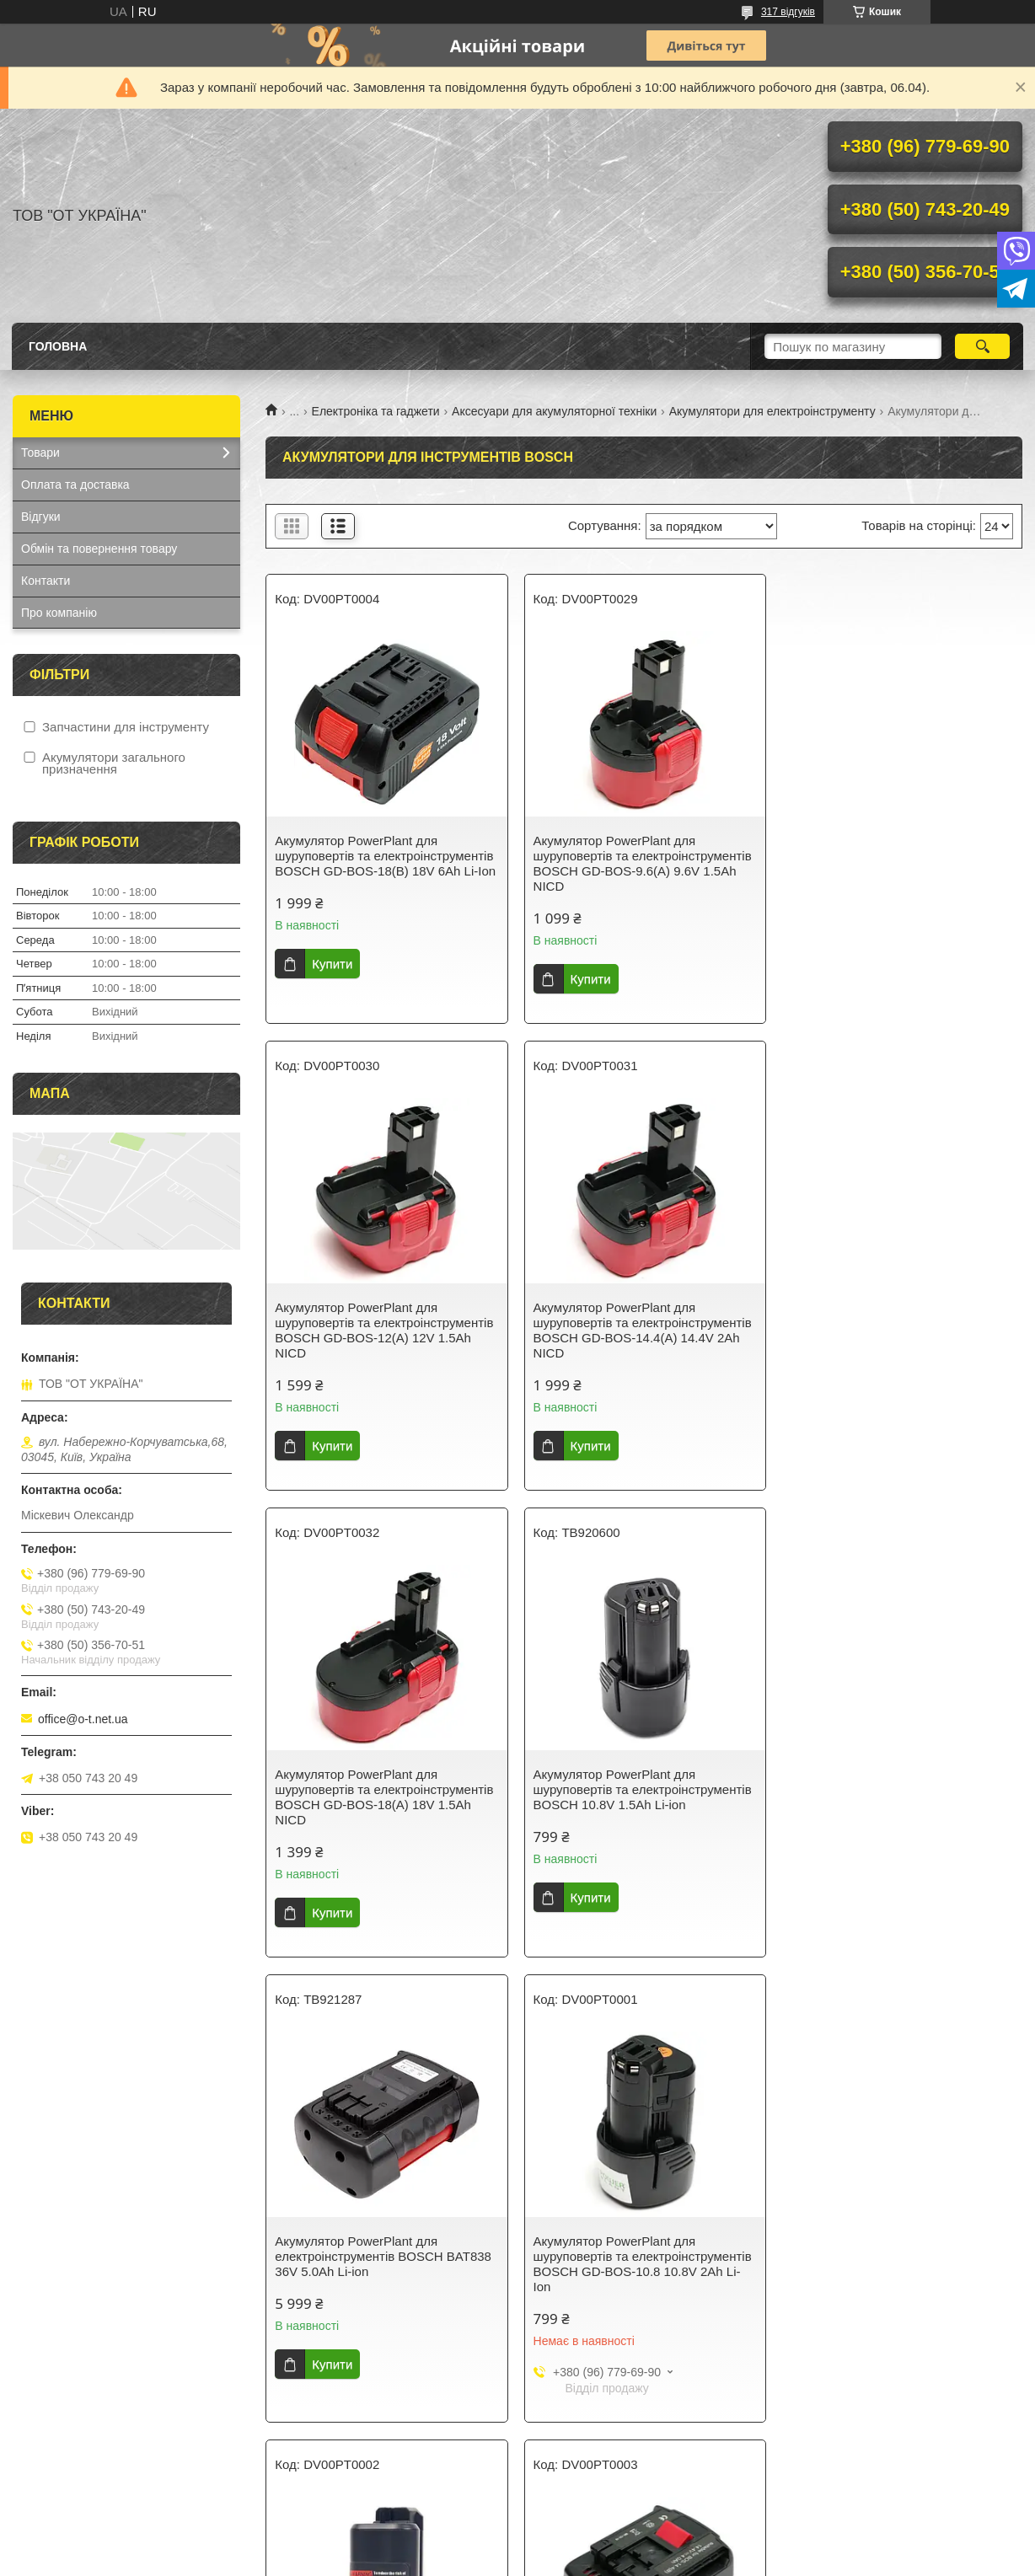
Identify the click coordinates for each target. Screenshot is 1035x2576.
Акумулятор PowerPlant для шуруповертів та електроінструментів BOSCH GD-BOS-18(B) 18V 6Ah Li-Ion (385, 855)
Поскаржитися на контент (500, 2560)
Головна (58, 346)
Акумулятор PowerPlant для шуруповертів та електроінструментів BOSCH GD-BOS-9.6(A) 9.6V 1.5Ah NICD (642, 863)
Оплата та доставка (75, 484)
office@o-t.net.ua (83, 1719)
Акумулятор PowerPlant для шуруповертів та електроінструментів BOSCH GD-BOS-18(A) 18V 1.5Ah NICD (642, 1330)
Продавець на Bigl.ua (517, 2545)
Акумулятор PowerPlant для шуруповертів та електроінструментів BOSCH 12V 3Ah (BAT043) (642, 2254)
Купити (332, 963)
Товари (40, 452)
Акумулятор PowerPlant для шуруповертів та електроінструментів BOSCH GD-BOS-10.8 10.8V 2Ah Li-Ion (642, 1797)
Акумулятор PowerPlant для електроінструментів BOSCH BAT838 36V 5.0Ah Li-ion (383, 1789)
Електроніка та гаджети (376, 411)
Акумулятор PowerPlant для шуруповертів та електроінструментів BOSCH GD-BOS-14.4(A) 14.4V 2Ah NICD (384, 1330)
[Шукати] (982, 346)
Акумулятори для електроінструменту (772, 411)
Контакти (45, 580)
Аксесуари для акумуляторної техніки (554, 411)
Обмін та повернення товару (99, 548)
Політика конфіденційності (630, 2560)
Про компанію (59, 612)
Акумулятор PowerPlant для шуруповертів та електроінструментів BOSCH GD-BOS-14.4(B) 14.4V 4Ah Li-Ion (384, 2262)
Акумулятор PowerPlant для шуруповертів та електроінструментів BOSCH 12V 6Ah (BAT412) (899, 2254)
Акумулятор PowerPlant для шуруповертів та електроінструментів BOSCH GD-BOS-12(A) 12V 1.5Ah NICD (899, 863)
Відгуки (41, 516)
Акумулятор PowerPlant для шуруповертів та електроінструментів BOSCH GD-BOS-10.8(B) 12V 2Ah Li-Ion (899, 1797)
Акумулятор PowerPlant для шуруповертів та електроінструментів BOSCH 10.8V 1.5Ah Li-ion (899, 1322)
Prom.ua (596, 2530)
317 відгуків (788, 12)
